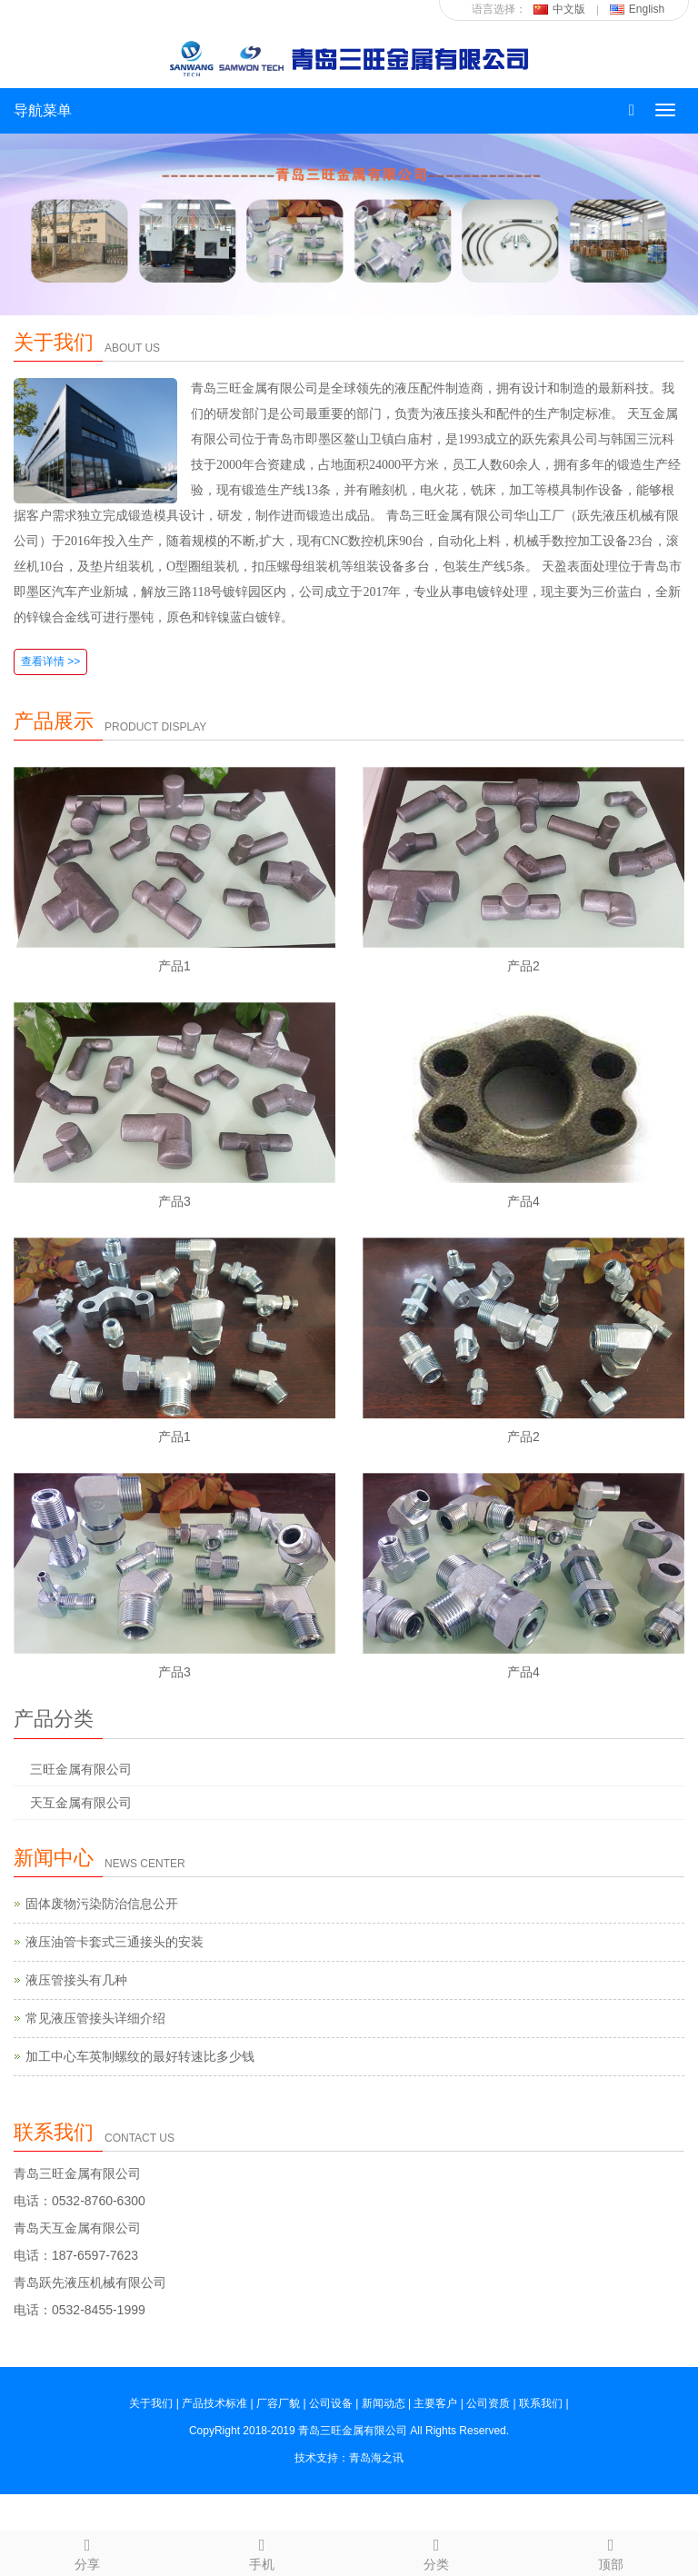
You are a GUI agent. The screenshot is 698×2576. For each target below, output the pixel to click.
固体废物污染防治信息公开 (101, 1903)
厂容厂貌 (278, 2403)
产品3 (174, 1201)
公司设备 (331, 2403)
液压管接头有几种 (76, 1980)
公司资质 (488, 2403)
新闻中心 (54, 1857)
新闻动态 (383, 2403)
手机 (261, 2551)
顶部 (611, 2551)
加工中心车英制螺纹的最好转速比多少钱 (139, 2056)
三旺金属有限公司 (81, 1769)
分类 (436, 2551)
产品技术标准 (214, 2403)
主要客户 (435, 2403)
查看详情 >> (50, 661)
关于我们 (54, 342)
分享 (87, 2551)
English (637, 9)
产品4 (523, 1201)
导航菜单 (43, 110)
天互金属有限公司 (81, 1802)
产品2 (523, 966)
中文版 (559, 9)
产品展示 (54, 721)
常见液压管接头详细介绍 (95, 2018)
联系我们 (54, 2132)
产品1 (174, 966)
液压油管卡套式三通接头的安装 (114, 1941)
